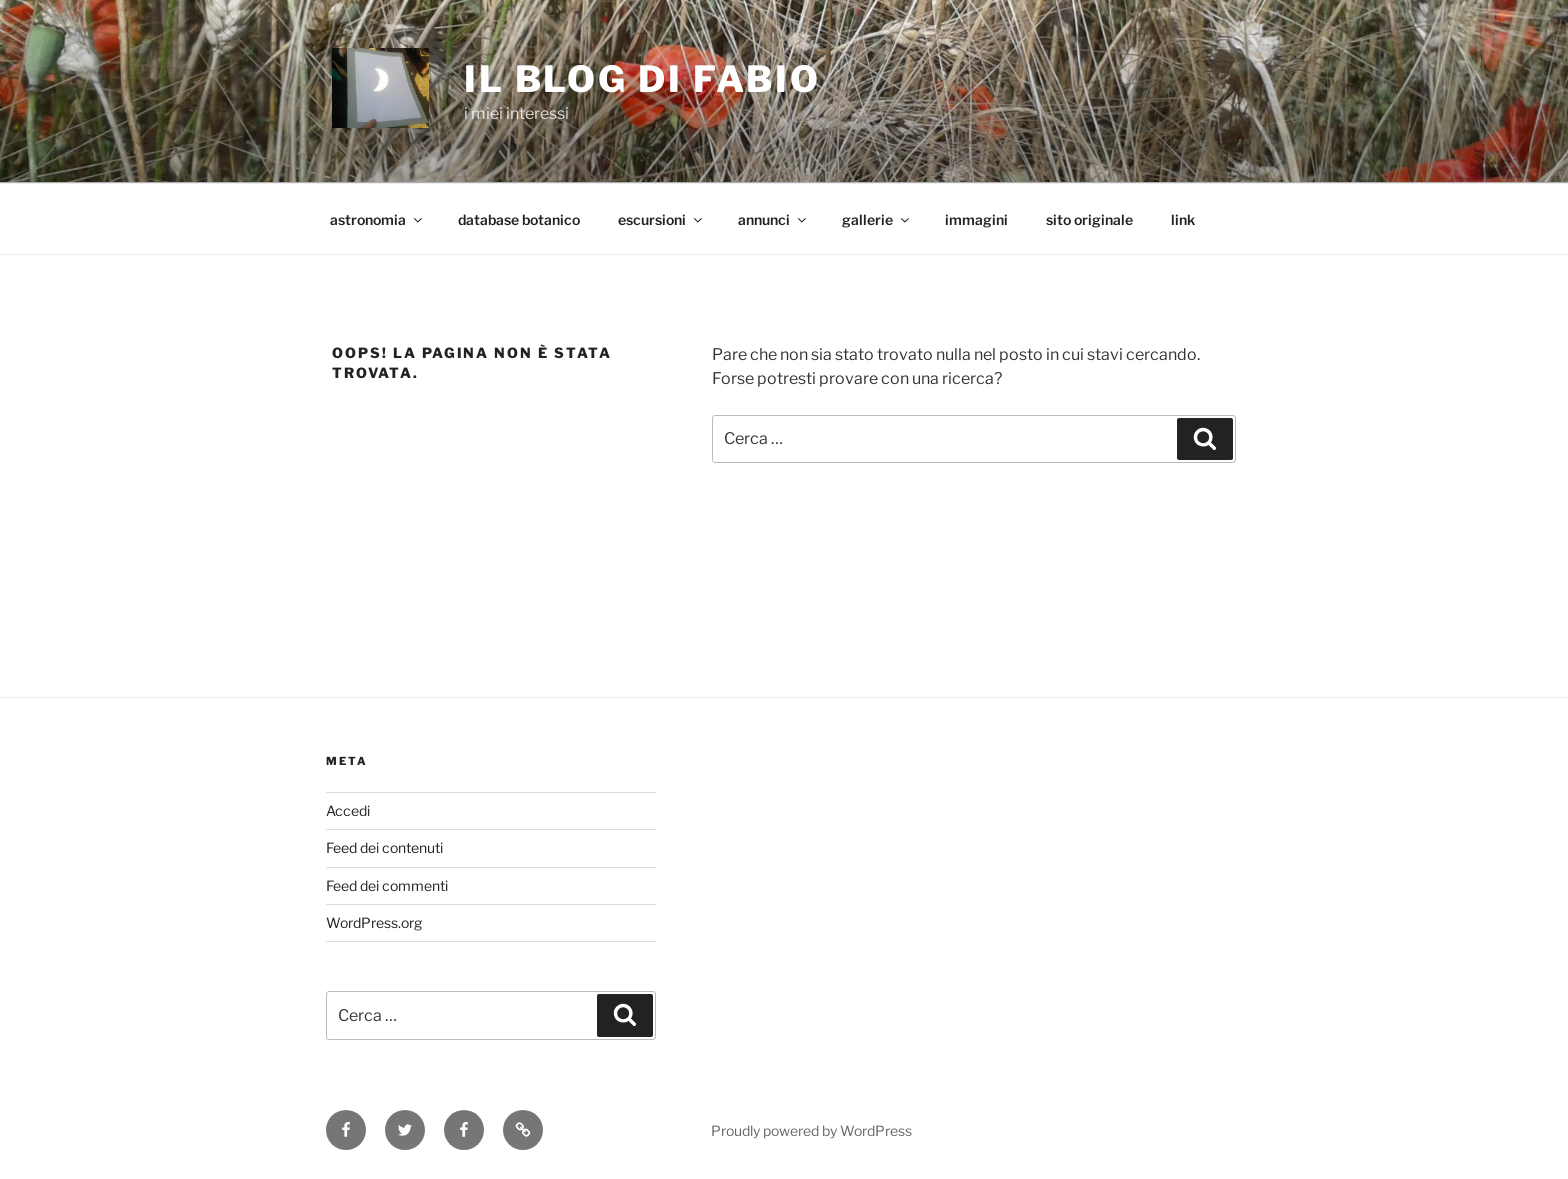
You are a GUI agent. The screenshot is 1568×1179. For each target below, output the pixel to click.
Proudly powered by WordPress (811, 1130)
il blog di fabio (642, 79)
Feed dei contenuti (384, 847)
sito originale (1089, 219)
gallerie (877, 219)
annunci (773, 219)
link (1183, 219)
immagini (976, 219)
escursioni (661, 219)
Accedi (348, 810)
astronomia (377, 219)
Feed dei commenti (387, 885)
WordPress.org (374, 922)
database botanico (519, 219)
